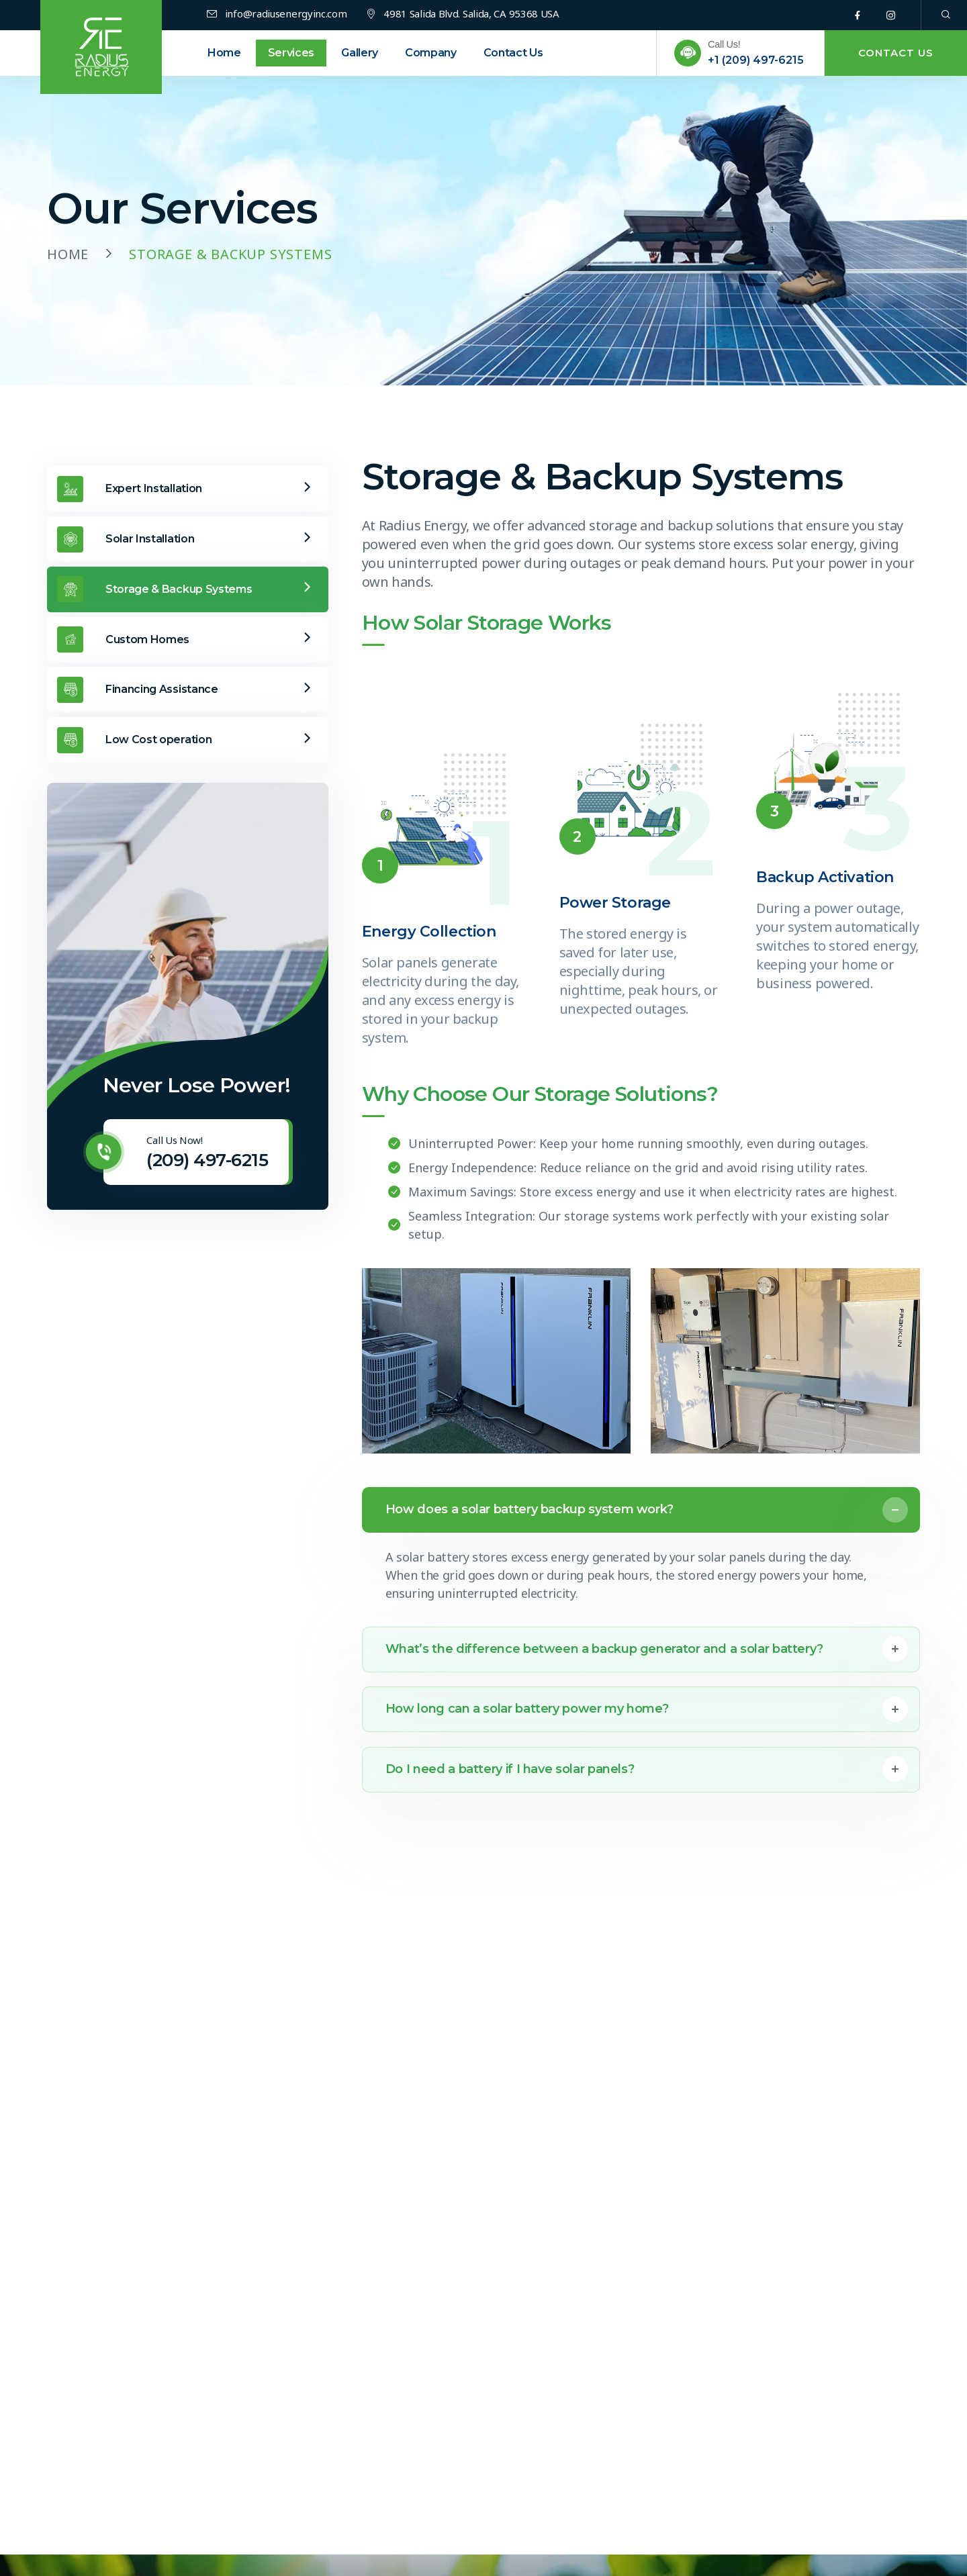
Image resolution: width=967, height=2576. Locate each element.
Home (68, 254)
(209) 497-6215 (207, 1160)
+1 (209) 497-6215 (756, 60)
